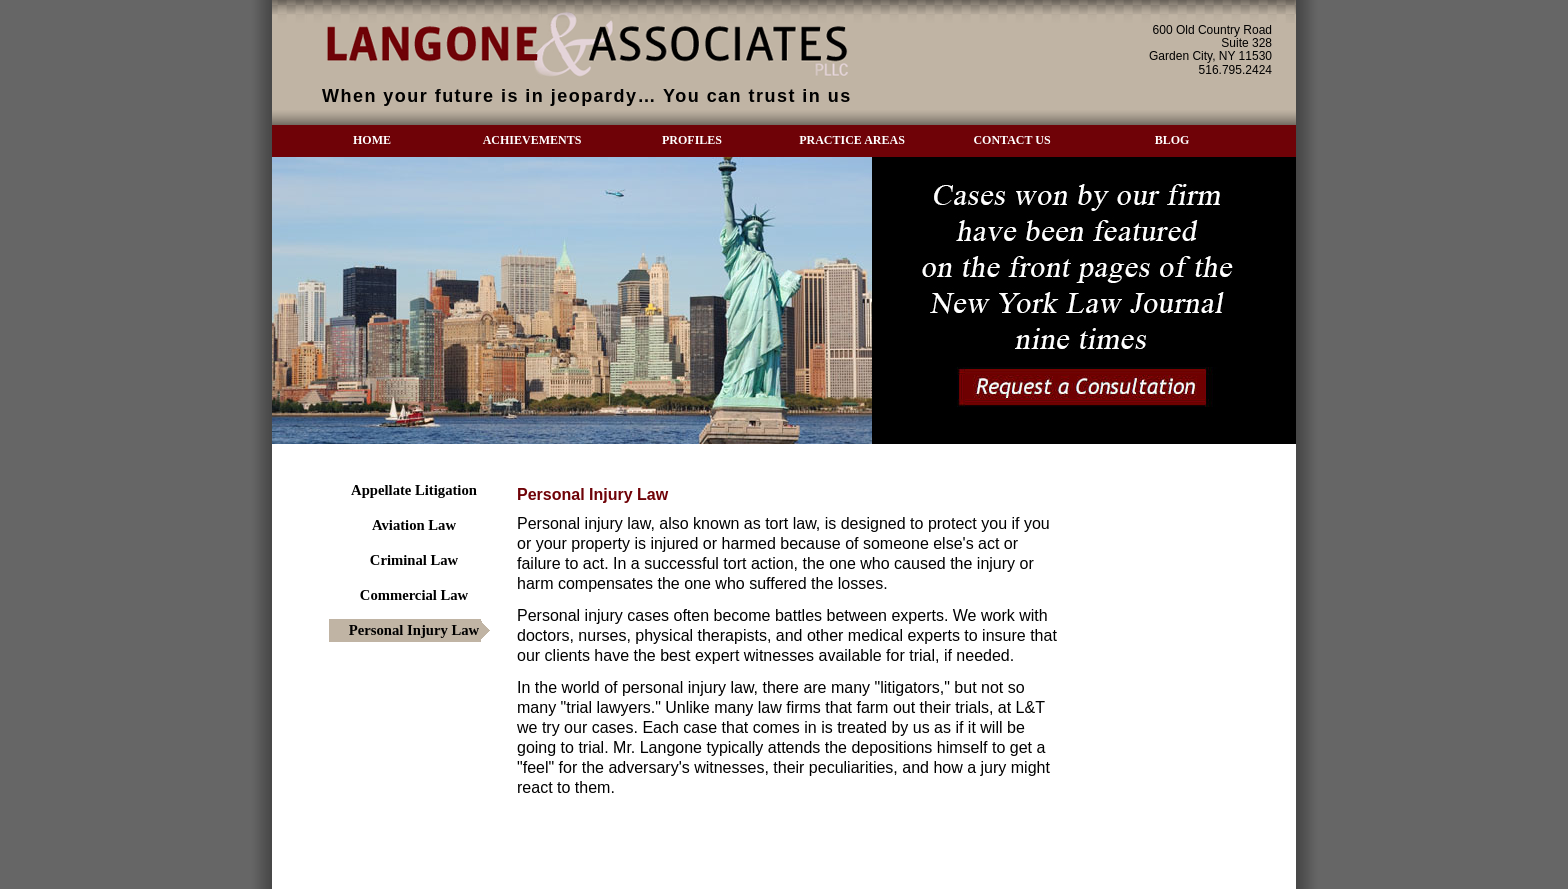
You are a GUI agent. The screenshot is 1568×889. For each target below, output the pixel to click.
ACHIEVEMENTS (532, 140)
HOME (372, 140)
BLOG (1172, 140)
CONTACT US (1011, 140)
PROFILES (692, 140)
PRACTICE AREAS (852, 140)
